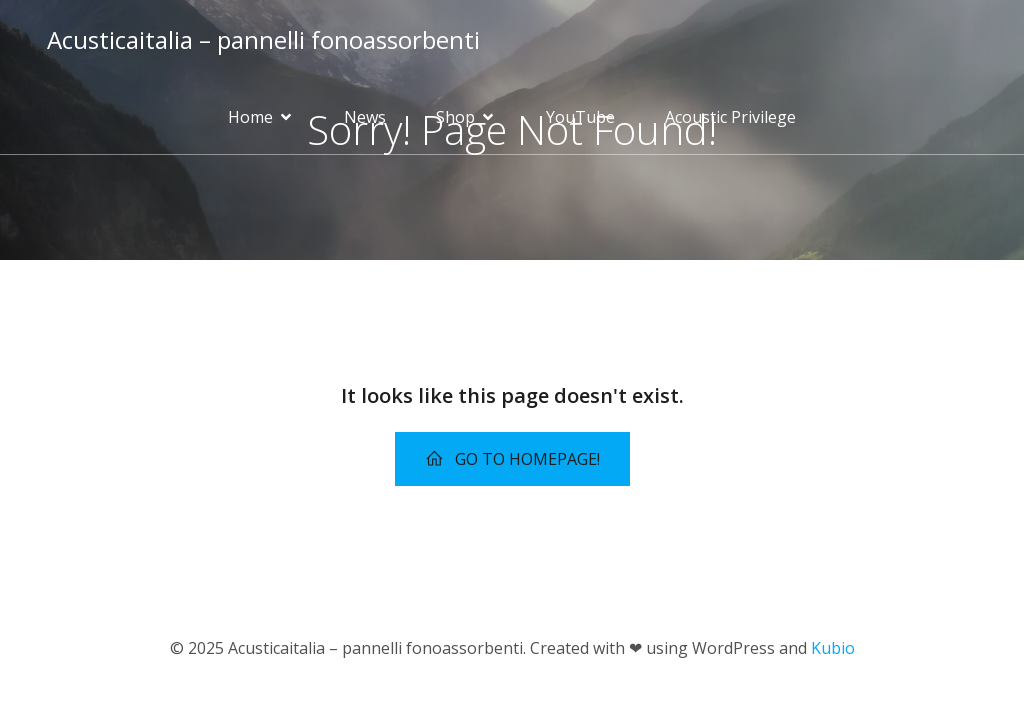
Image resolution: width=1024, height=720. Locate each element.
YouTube (580, 117)
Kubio (833, 648)
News (365, 117)
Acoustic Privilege (730, 117)
